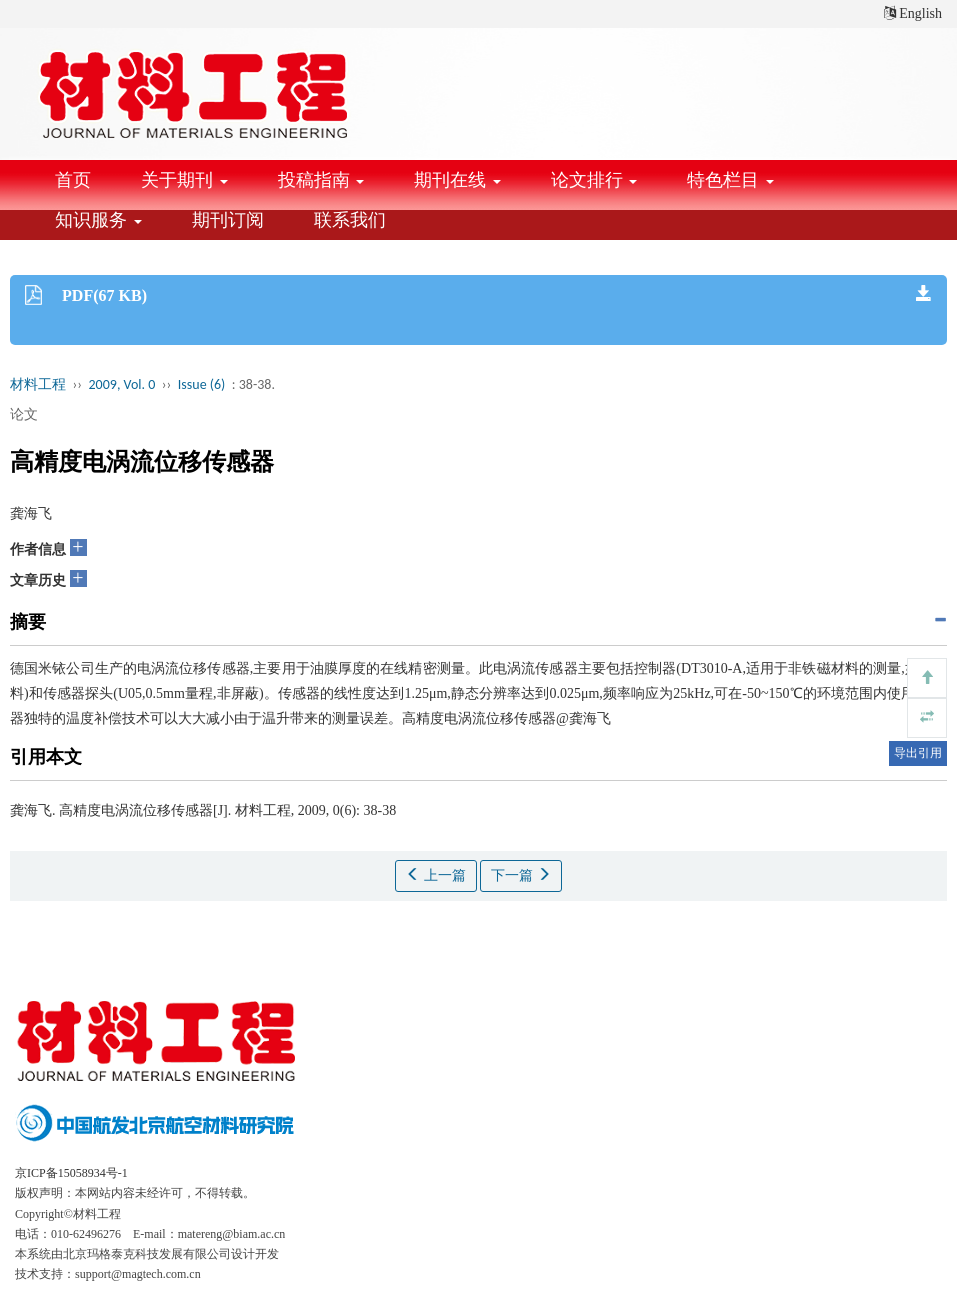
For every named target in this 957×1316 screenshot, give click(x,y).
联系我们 (350, 220)
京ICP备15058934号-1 (71, 1173)
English (913, 13)
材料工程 (38, 384)
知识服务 (98, 220)
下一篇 (521, 875)
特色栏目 (730, 180)
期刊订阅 (228, 220)
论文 (24, 414)
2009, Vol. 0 (122, 384)
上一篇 (436, 875)
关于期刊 (184, 180)
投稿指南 (321, 180)
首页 (73, 180)
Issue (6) (202, 384)
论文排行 (594, 180)
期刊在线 (457, 180)
